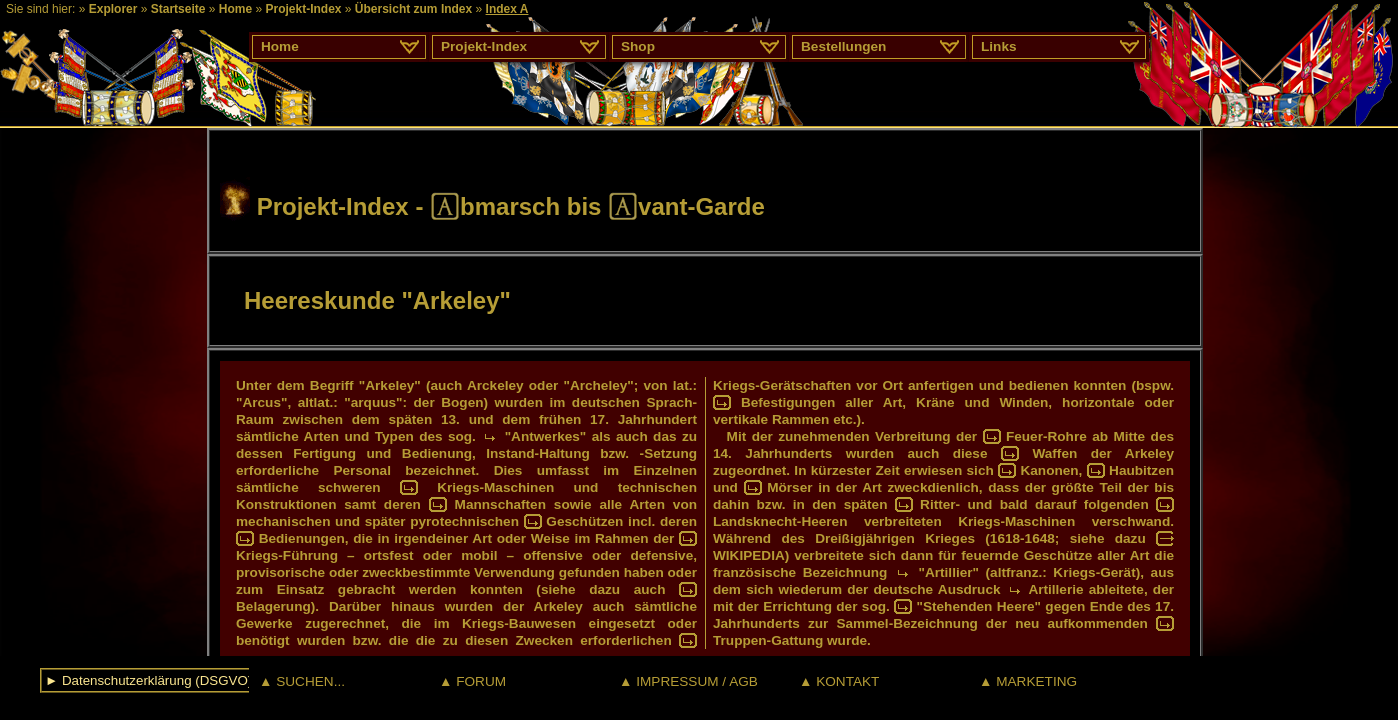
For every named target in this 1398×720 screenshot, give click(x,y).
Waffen (1054, 453)
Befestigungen (788, 402)
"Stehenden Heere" (978, 606)
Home (235, 9)
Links (999, 46)
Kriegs (257, 555)
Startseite (178, 9)
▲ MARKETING (1028, 681)
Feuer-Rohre (1046, 436)
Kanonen (1049, 470)
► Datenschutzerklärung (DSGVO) (148, 680)
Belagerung (273, 606)
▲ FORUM (472, 681)
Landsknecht (755, 521)
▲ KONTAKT (839, 681)
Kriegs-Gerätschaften (782, 385)
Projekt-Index (303, 9)
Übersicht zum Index (413, 9)
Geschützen (584, 521)
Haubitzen (1141, 470)
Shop (638, 46)
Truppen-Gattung (768, 640)
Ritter (938, 504)
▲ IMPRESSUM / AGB (688, 681)
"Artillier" (949, 572)
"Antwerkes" (546, 436)
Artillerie (1055, 589)
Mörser (789, 487)
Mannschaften (500, 504)
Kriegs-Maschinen (495, 487)
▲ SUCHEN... (302, 681)
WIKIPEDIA (749, 555)
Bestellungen (843, 46)
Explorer (113, 9)
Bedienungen (302, 538)
